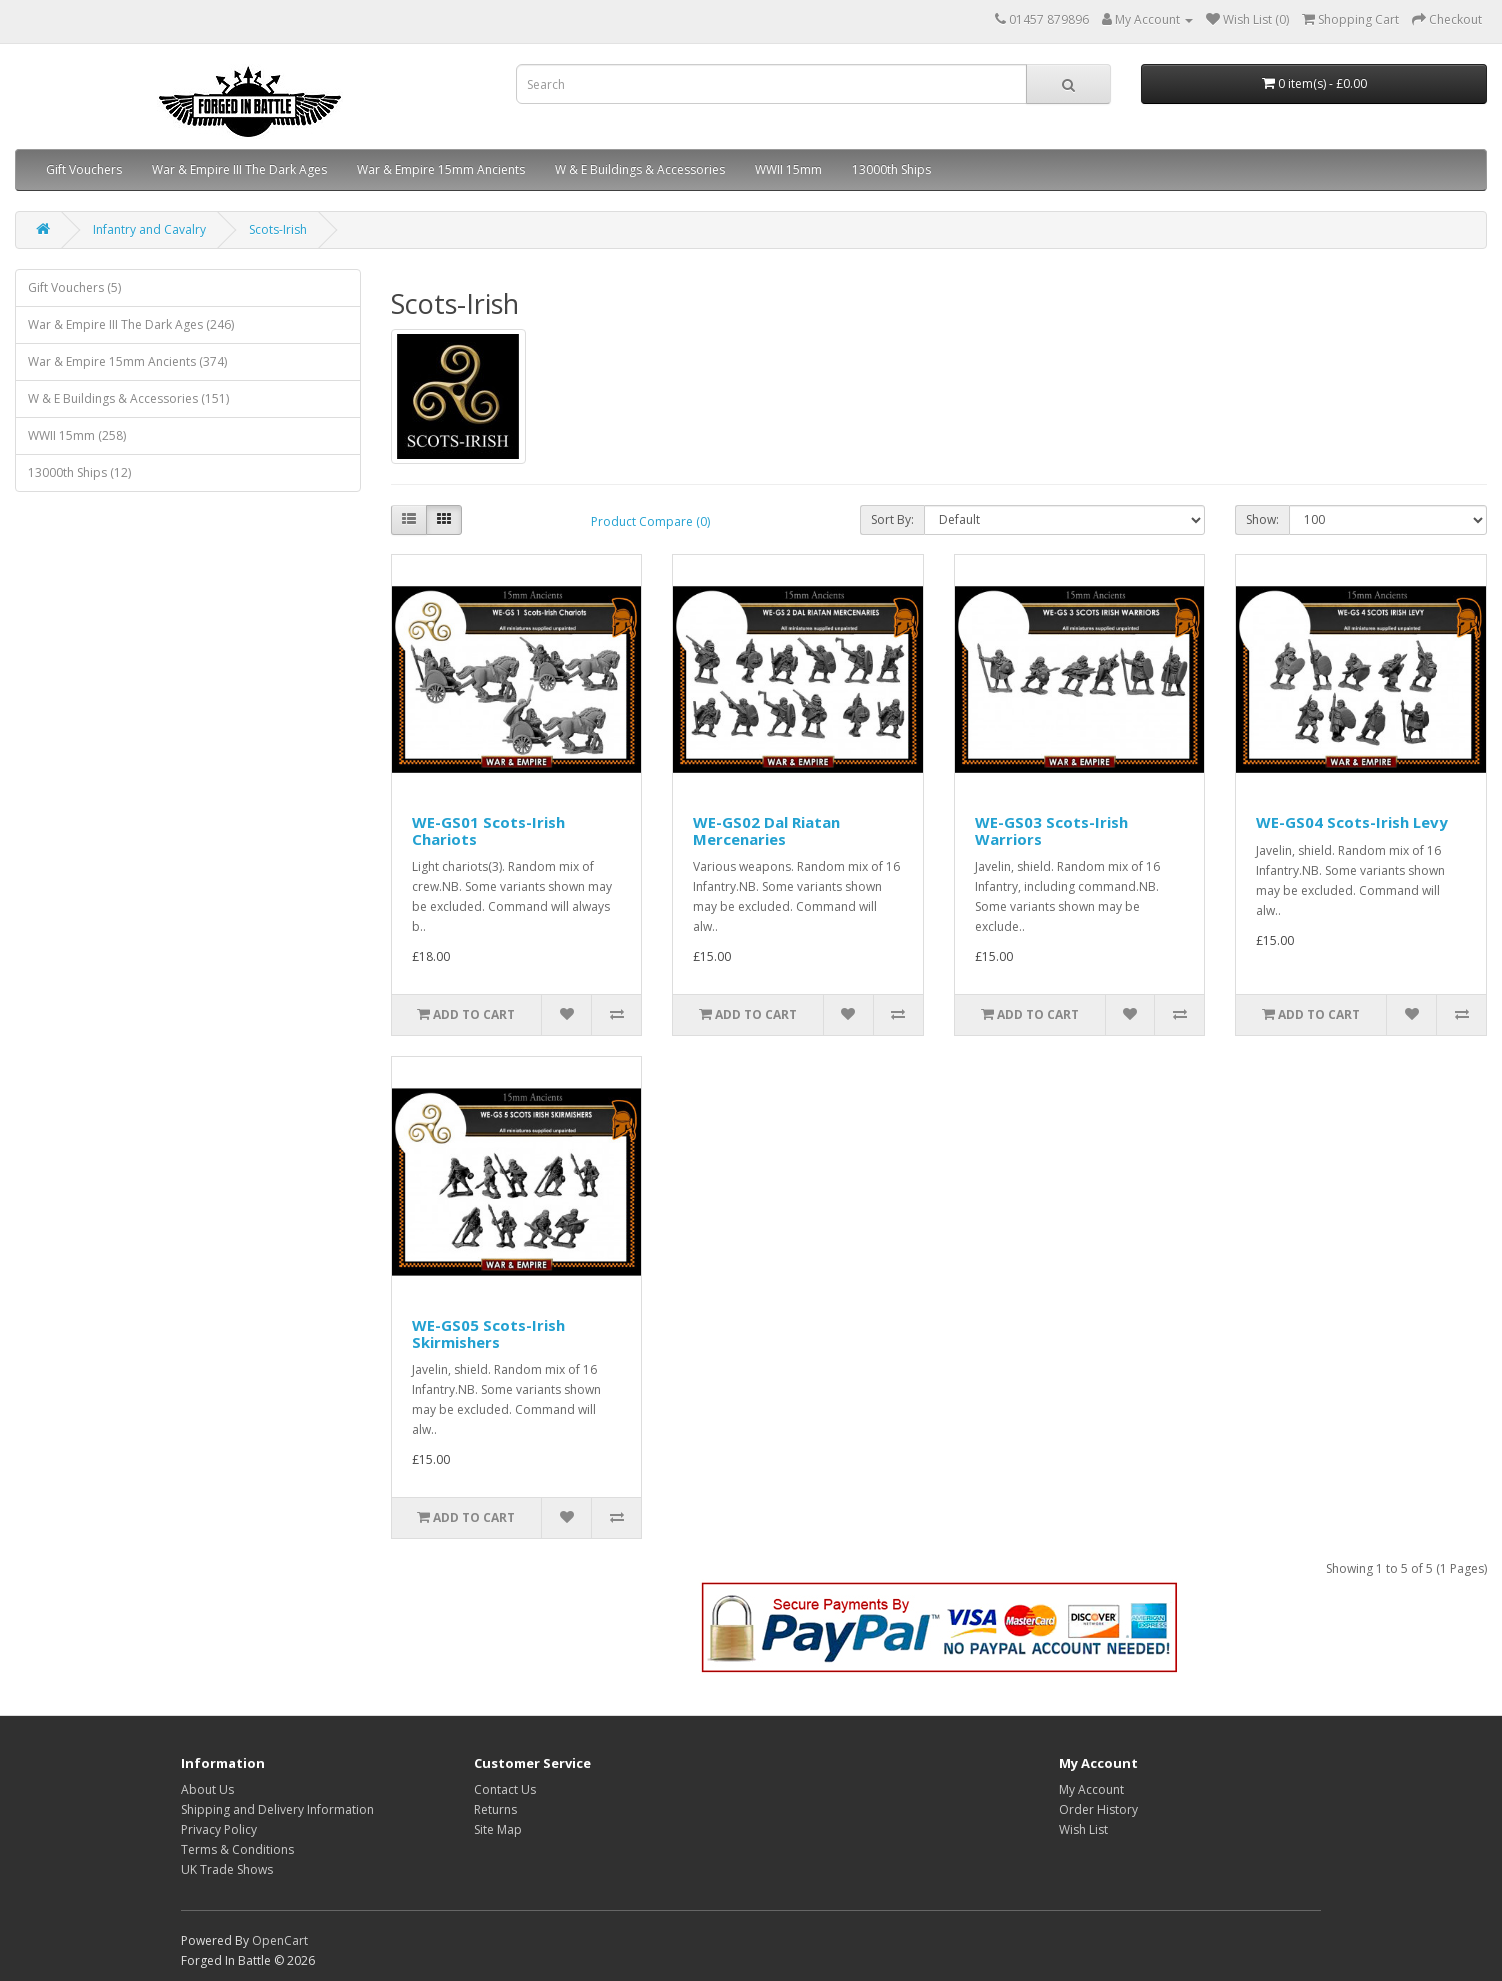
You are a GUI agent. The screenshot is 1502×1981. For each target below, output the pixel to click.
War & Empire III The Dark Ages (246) (131, 324)
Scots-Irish (278, 229)
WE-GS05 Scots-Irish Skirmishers (488, 1333)
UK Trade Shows (227, 1869)
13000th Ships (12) (79, 472)
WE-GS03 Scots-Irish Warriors (1051, 830)
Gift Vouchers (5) (74, 287)
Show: (1262, 519)
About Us (207, 1789)
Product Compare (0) (650, 521)
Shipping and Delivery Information (277, 1809)
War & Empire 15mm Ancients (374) (127, 361)
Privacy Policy (219, 1829)
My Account (1091, 1789)
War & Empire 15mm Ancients (441, 169)
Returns (495, 1809)
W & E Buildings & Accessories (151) (128, 398)
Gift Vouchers (84, 169)
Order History (1098, 1809)
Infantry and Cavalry (149, 229)
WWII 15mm (788, 169)
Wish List (1083, 1829)
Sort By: (892, 519)
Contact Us (505, 1789)
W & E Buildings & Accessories (640, 169)
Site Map (498, 1829)
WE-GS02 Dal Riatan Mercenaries (766, 830)
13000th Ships (891, 169)
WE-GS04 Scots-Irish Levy (1352, 822)
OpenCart (280, 1940)
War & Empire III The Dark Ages (239, 169)
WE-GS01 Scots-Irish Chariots (488, 830)
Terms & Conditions (237, 1849)
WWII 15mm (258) (77, 435)
